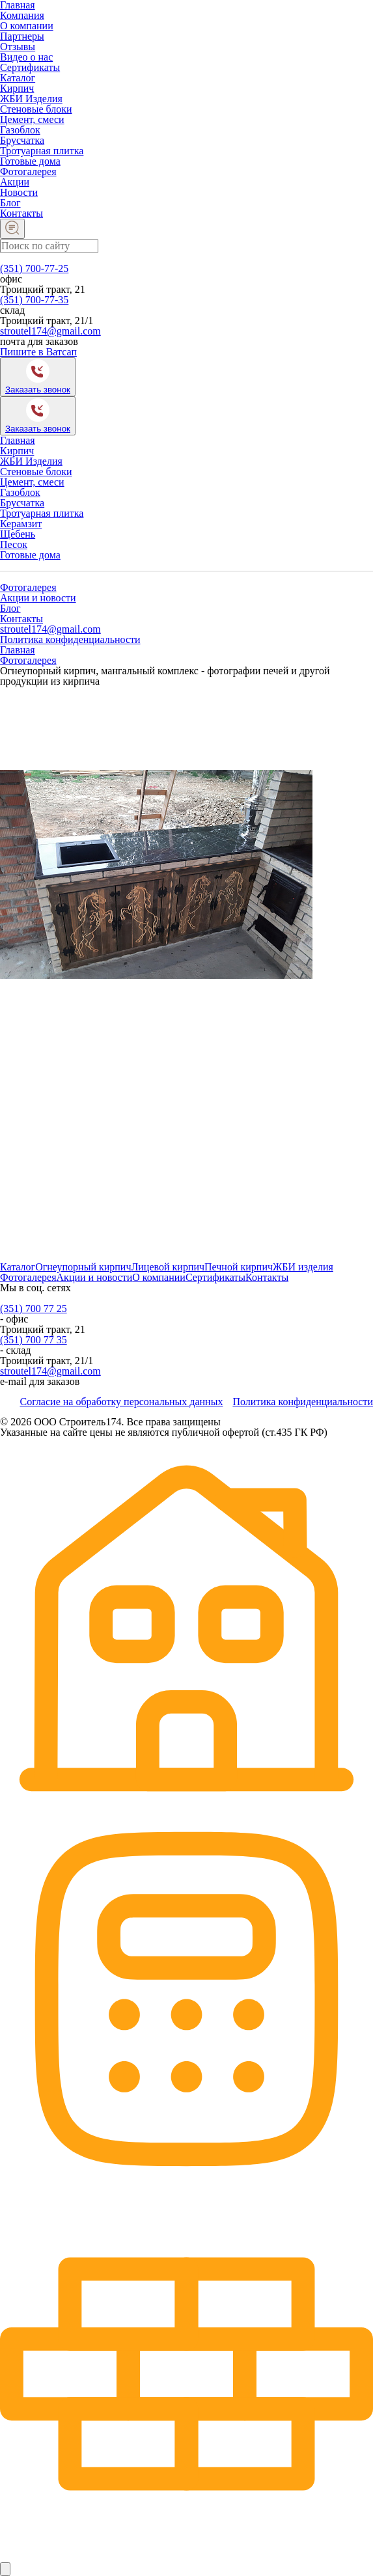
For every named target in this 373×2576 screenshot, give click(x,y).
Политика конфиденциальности (70, 639)
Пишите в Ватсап (38, 351)
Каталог (17, 77)
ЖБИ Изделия (31, 98)
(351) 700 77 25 (33, 1308)
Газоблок (20, 129)
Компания (22, 15)
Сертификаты (30, 67)
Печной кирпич (238, 1266)
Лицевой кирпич (167, 1266)
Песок (13, 544)
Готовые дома (30, 161)
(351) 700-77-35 (34, 299)
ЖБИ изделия (303, 1266)
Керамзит (21, 523)
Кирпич (17, 88)
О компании (26, 25)
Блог (10, 202)
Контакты (21, 213)
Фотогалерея (28, 171)
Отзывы (17, 46)
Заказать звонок (37, 389)
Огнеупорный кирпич (83, 1266)
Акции (14, 181)
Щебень (17, 534)
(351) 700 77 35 (33, 1339)
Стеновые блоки (36, 109)
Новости (19, 192)
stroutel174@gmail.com (50, 330)
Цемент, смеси (32, 119)
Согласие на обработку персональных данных (121, 1402)
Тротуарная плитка (41, 150)
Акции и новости (38, 597)
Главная (17, 440)
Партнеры (22, 36)
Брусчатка (22, 140)
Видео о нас (26, 56)
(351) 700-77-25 (34, 268)
